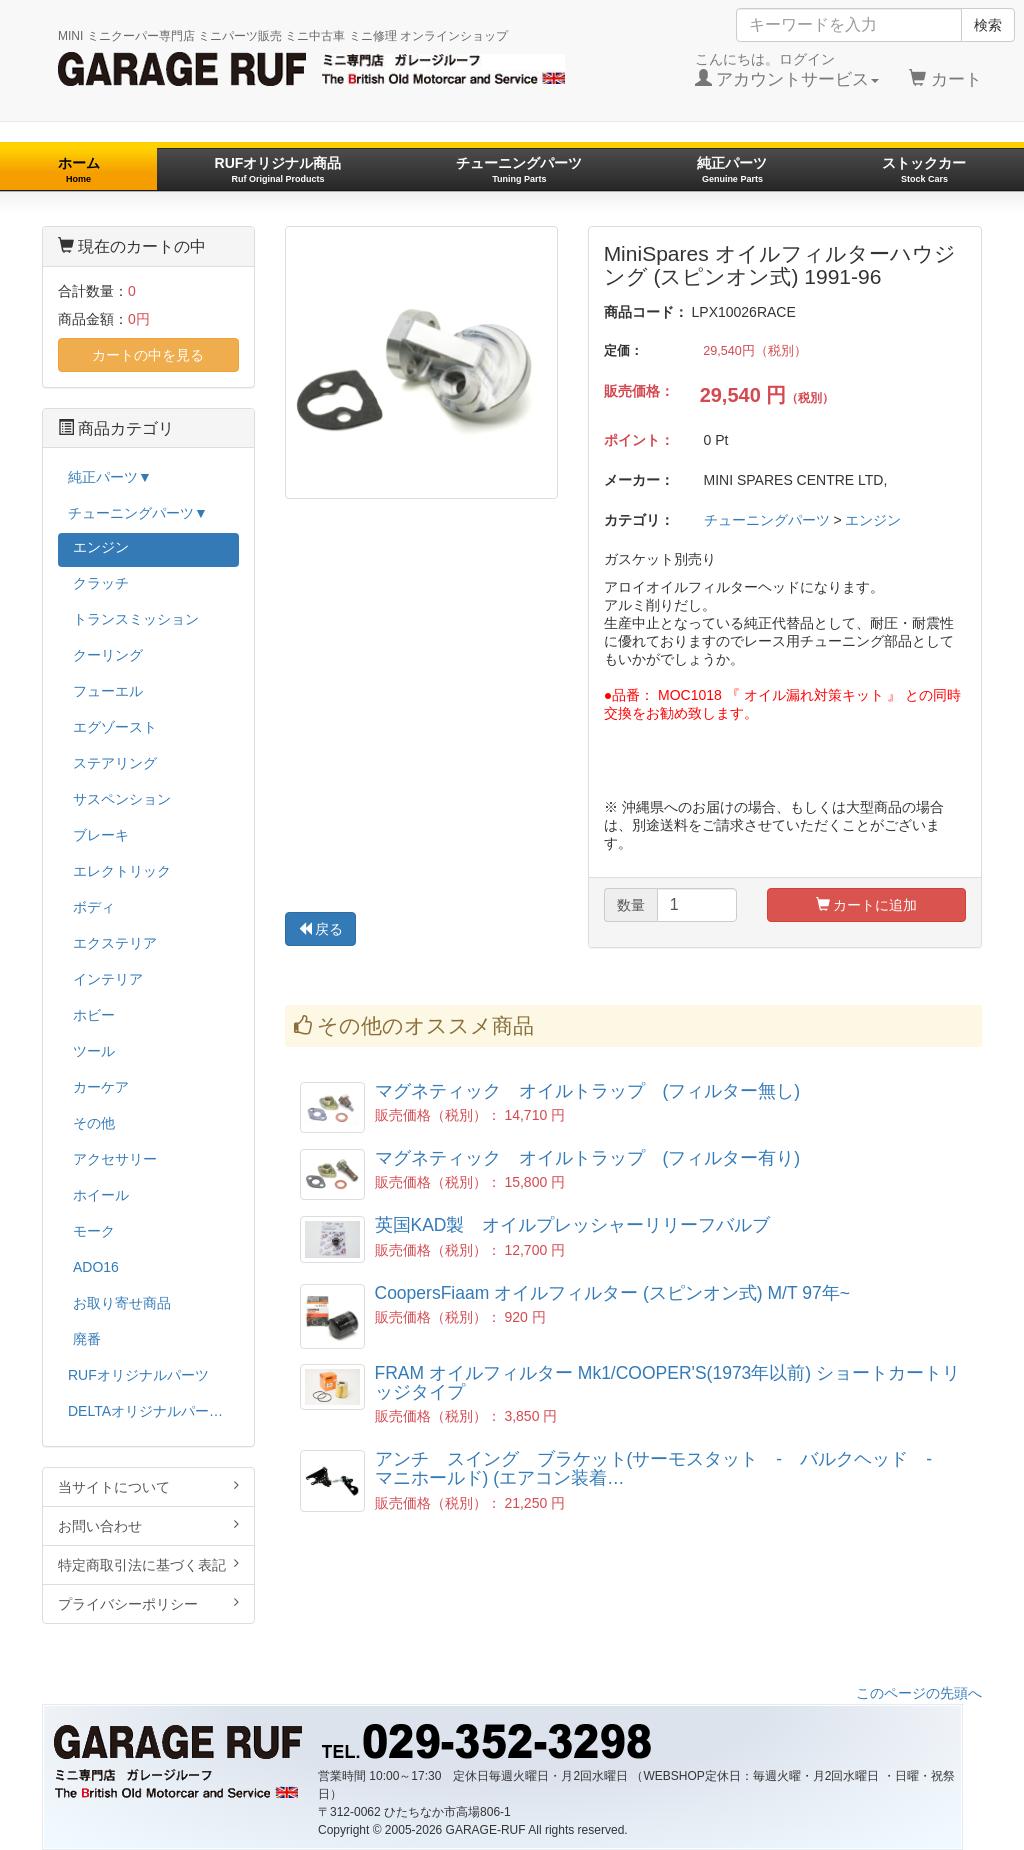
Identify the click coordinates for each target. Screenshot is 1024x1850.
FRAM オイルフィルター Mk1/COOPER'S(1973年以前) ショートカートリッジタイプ (668, 1382)
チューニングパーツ (519, 169)
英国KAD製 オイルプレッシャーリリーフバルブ (573, 1225)
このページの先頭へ (919, 1693)
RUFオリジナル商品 (278, 169)
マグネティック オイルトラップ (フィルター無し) (588, 1091)
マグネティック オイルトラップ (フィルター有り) (588, 1158)
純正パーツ (732, 169)
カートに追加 (867, 905)
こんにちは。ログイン (787, 70)
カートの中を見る (148, 355)
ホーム (79, 169)
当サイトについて (148, 1486)
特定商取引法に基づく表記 (148, 1564)
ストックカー (924, 169)
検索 (988, 25)
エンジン (873, 520)
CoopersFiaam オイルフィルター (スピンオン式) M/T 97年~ (612, 1293)
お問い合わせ (148, 1525)
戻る (321, 929)
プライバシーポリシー (148, 1603)
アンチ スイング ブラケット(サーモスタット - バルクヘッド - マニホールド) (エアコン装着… (662, 1468)
